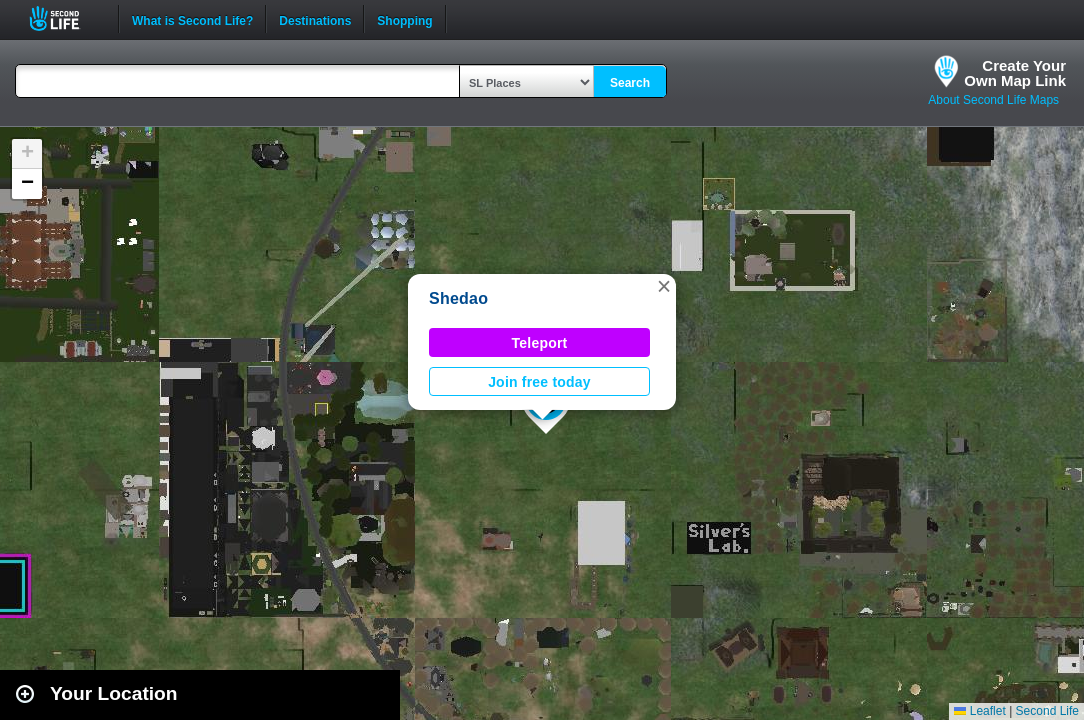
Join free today (539, 382)
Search (630, 83)
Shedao (458, 298)
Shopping (404, 19)
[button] (664, 286)
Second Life (65, 18)
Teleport (540, 343)
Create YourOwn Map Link (1015, 73)
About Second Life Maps (993, 100)
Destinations (315, 19)
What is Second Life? (192, 19)
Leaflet (979, 711)
